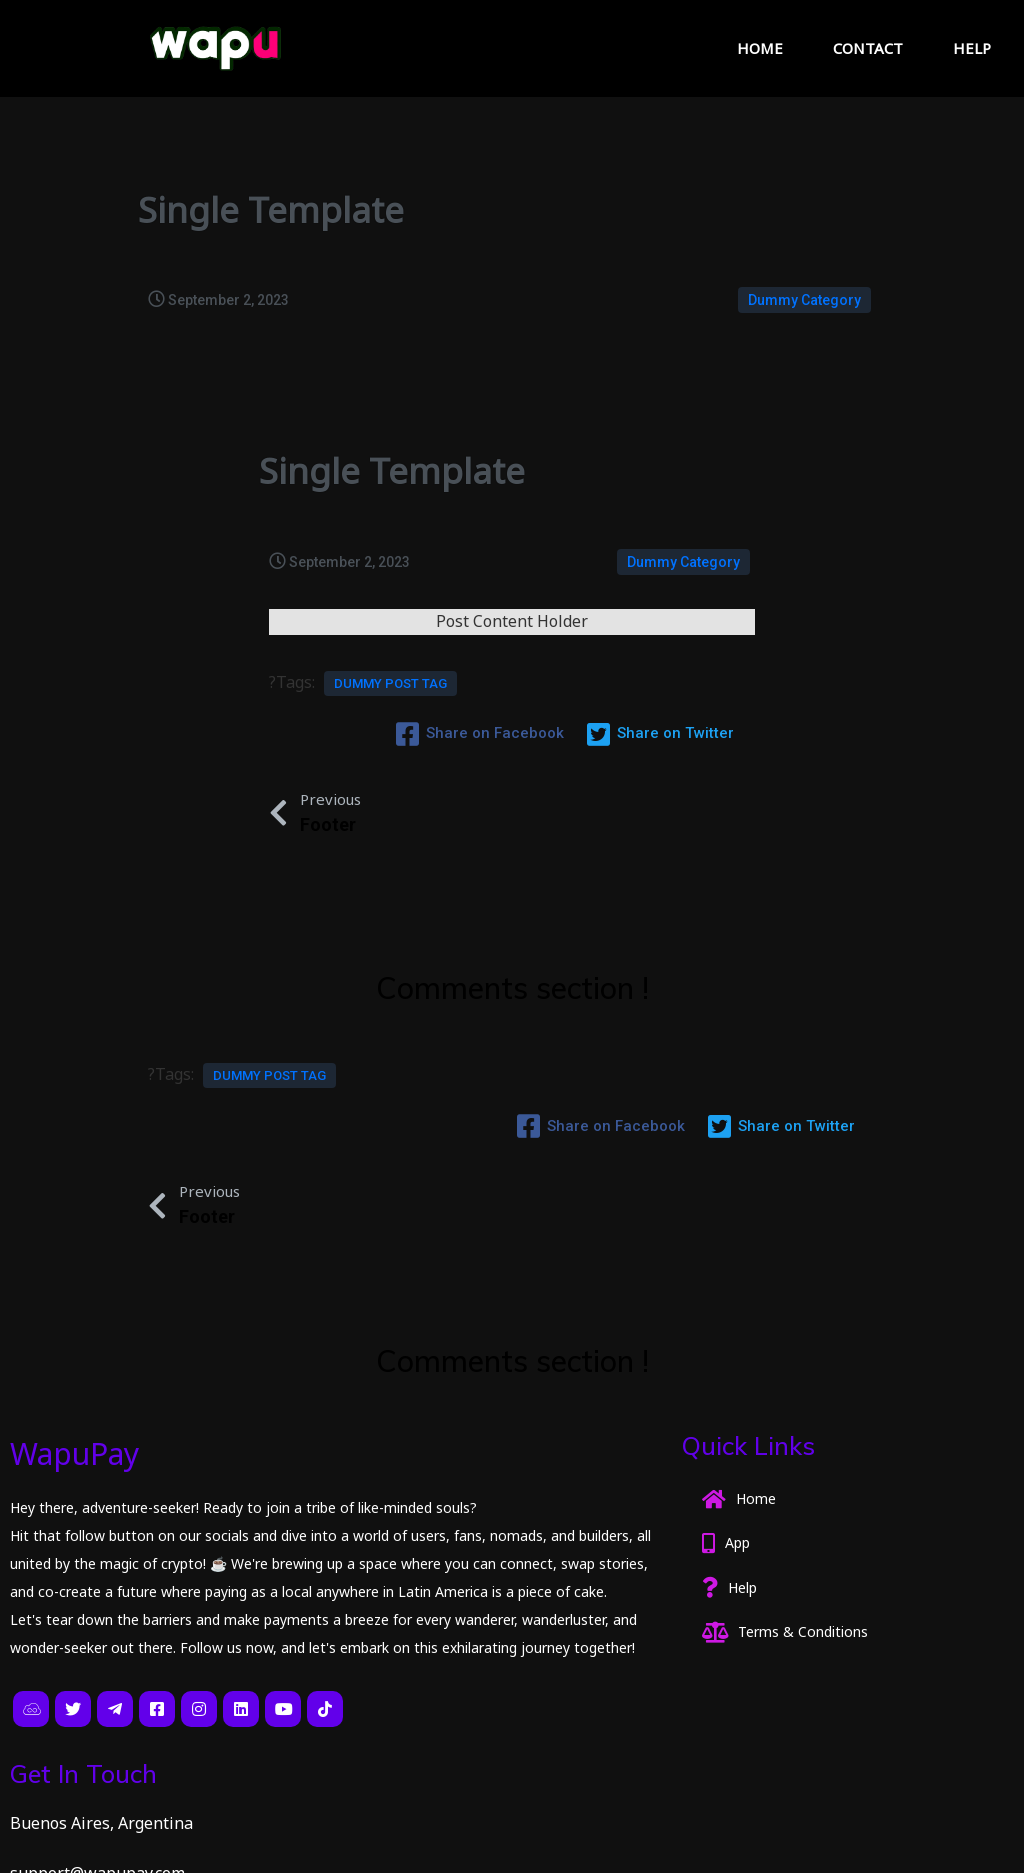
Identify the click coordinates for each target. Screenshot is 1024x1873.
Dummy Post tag (390, 702)
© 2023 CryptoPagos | (95, 1844)
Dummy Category (804, 298)
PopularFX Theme (247, 1844)
